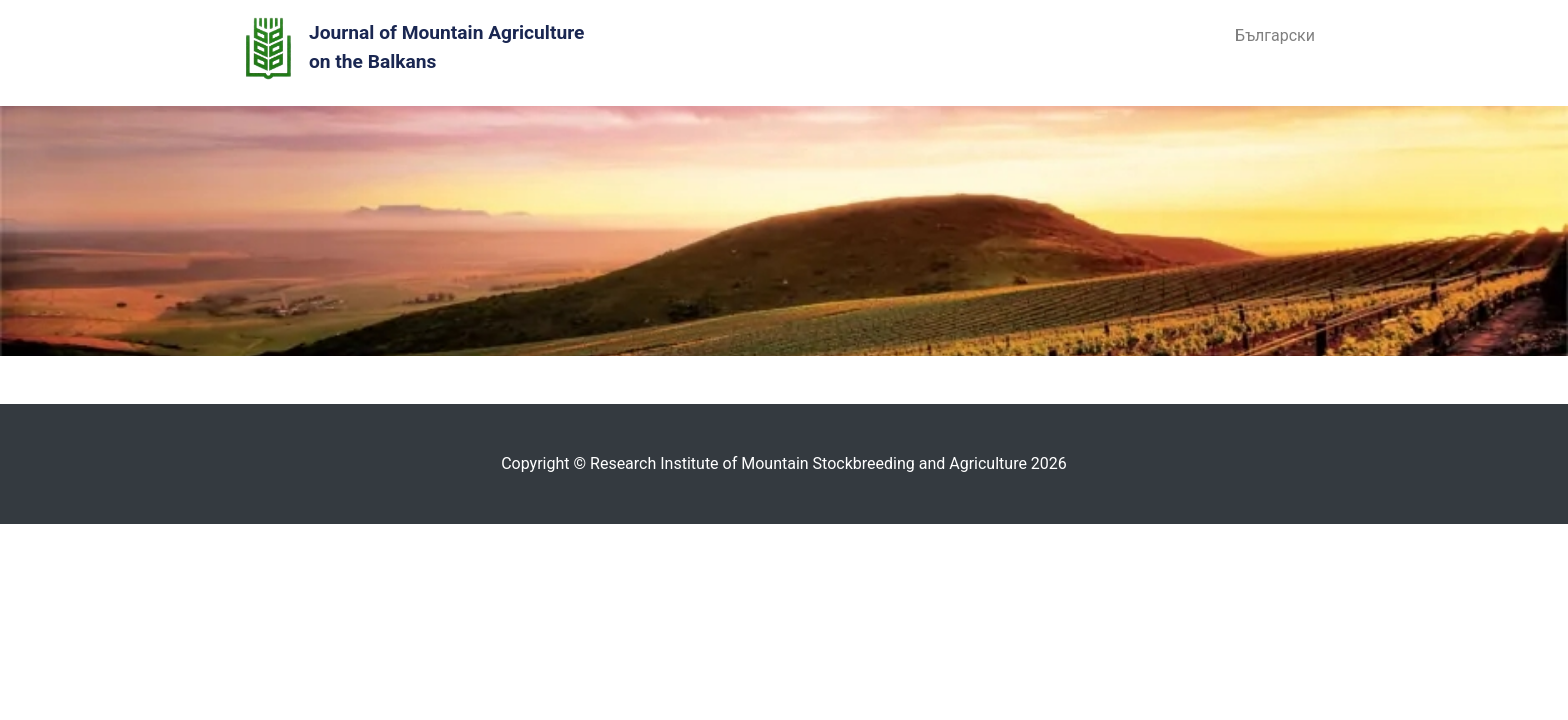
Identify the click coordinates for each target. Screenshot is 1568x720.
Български (1275, 35)
